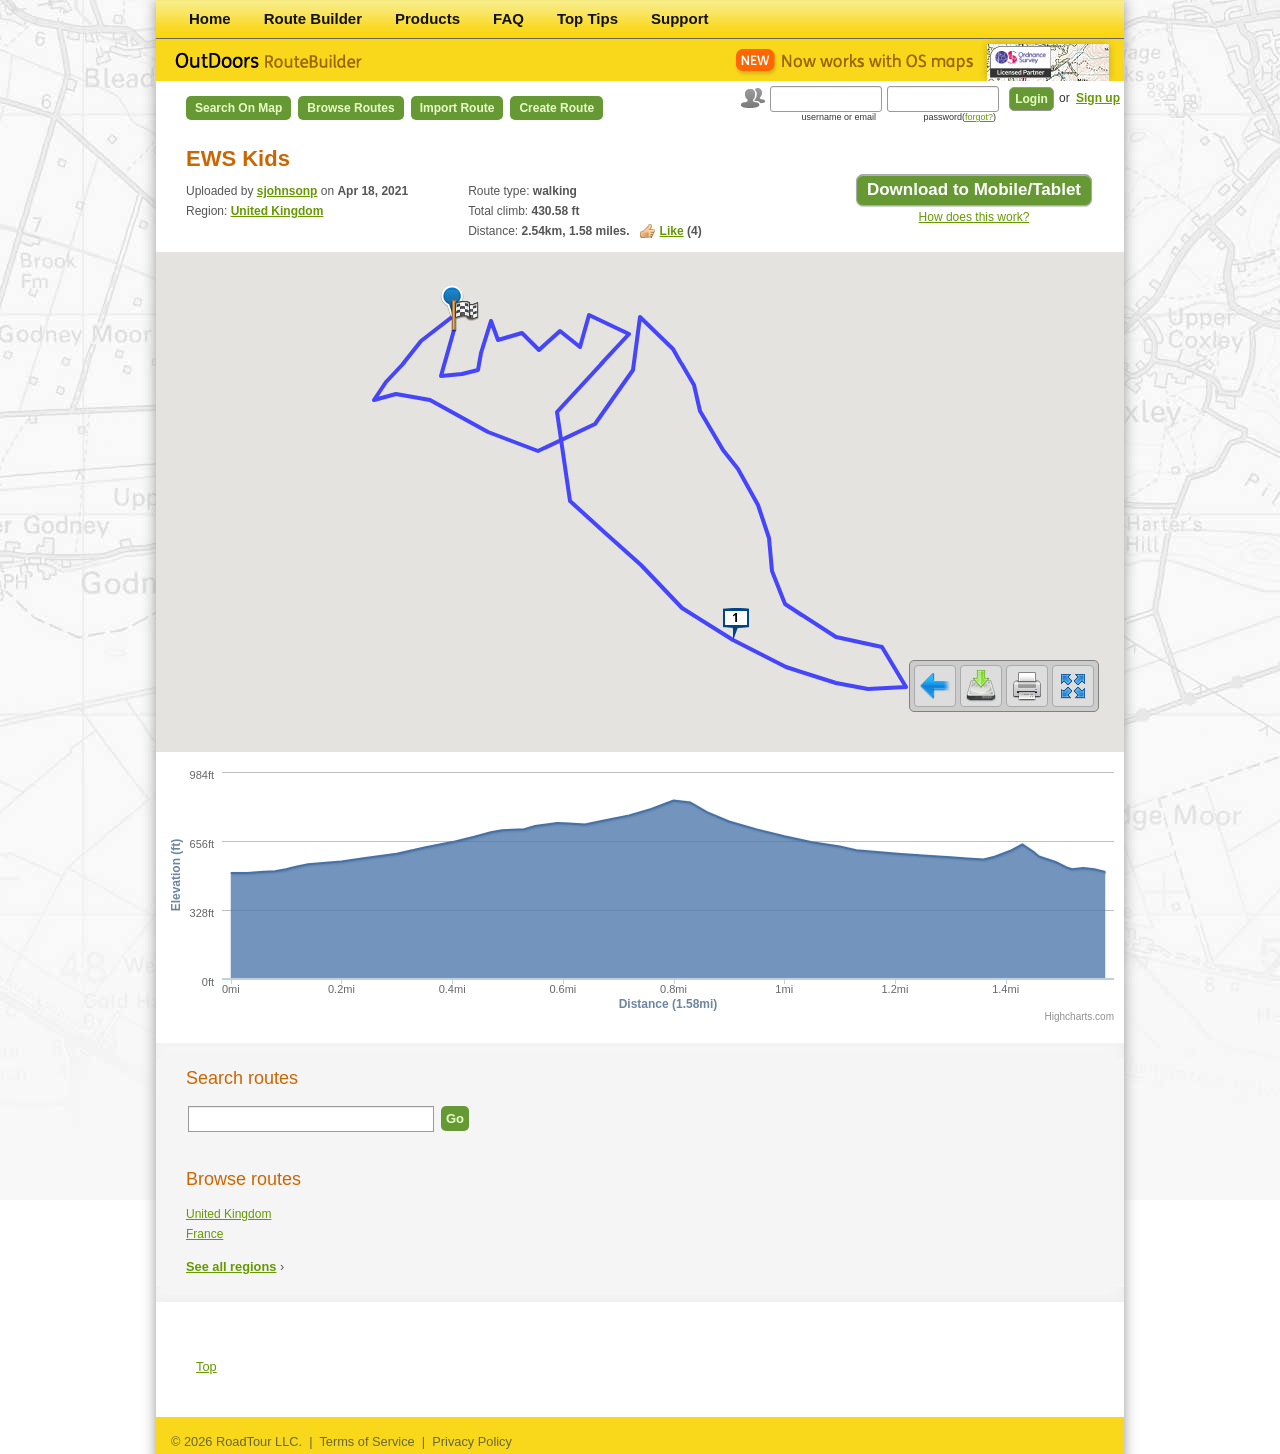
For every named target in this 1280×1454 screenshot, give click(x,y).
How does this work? (974, 217)
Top (206, 1366)
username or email (838, 117)
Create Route (556, 108)
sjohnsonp (287, 191)
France (204, 1234)
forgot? (979, 117)
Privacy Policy (472, 1441)
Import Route (457, 108)
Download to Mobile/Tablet (974, 189)
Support (680, 18)
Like (672, 231)
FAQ (508, 18)
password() (959, 117)
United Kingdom (277, 211)
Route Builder (313, 18)
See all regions (231, 1266)
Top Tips (587, 18)
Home (210, 18)
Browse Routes (350, 108)
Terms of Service (366, 1441)
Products (427, 18)
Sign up (1098, 98)
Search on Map (238, 108)
